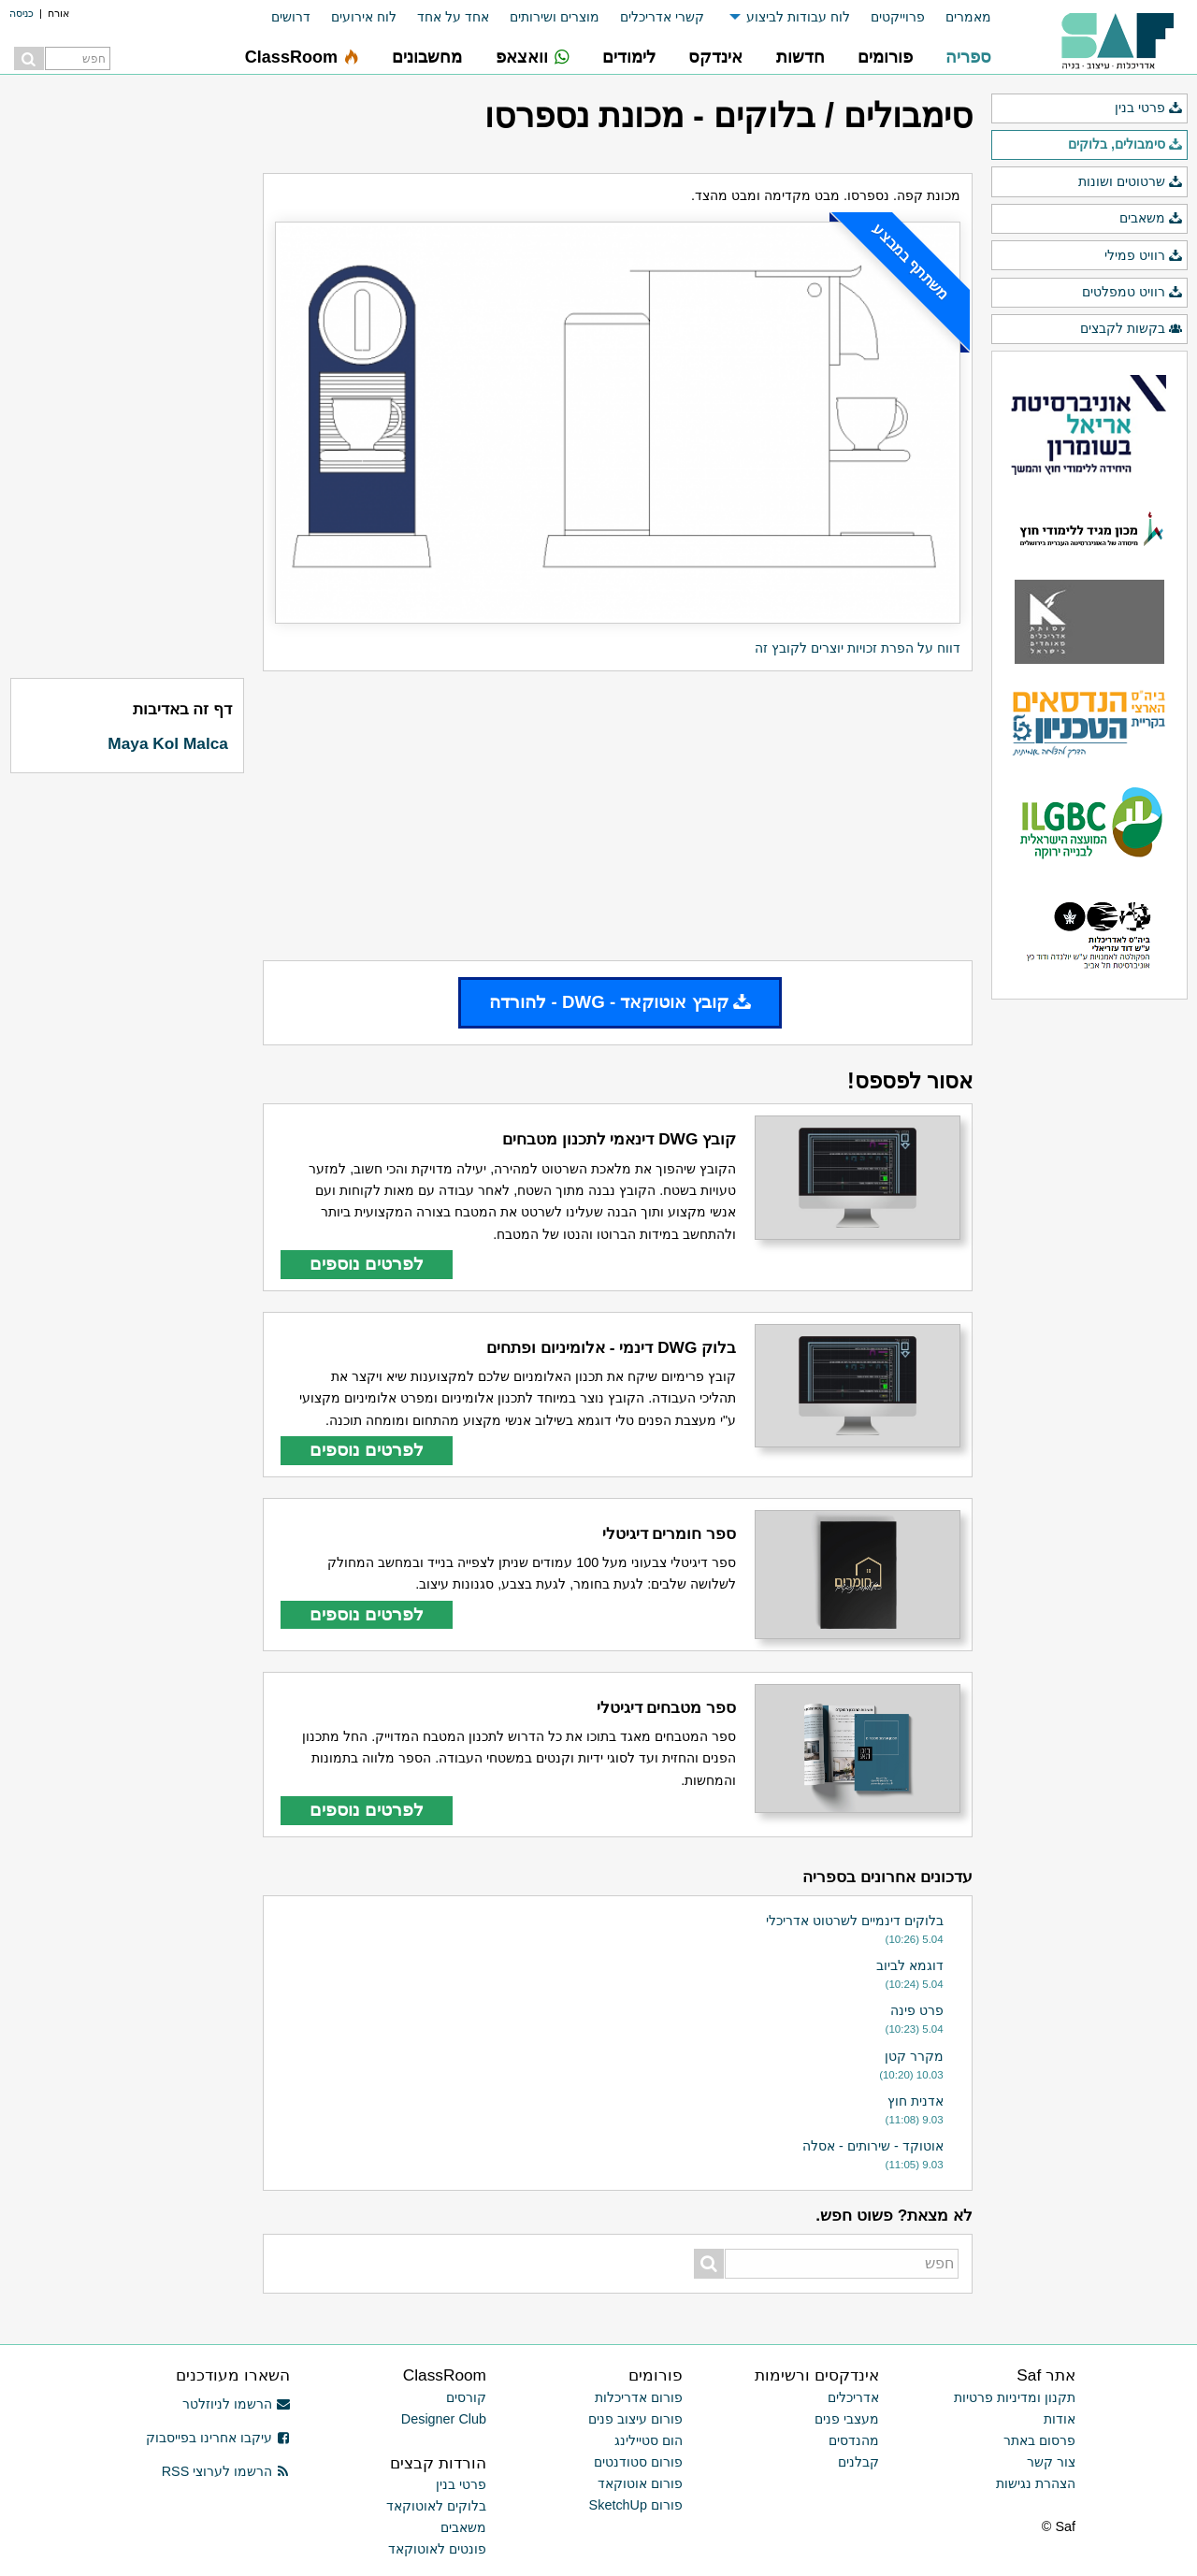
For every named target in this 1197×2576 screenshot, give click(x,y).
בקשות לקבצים (1131, 329)
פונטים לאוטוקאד (437, 2548)
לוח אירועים (364, 16)
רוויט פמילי (1143, 256)
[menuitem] (958, 17)
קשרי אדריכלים (662, 16)
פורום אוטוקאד (640, 2483)
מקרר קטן (914, 2056)
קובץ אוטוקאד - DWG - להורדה (620, 1002)
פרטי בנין (1149, 108)
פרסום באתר (1039, 2440)
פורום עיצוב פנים (635, 2418)
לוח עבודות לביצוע (798, 16)
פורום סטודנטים (638, 2461)
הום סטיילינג (648, 2440)
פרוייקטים (898, 16)
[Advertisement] (618, 816)
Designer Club (443, 2418)
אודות (1059, 2418)
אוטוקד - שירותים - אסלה (873, 2145)
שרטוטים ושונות (1130, 182)
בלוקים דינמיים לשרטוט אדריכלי (855, 1920)
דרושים (290, 16)
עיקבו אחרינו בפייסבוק (218, 2437)
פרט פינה (917, 2010)
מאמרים (968, 16)
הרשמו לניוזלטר (236, 2404)
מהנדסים (854, 2440)
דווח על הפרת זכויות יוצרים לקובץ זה (857, 647)
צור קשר (1051, 2461)
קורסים (466, 2397)
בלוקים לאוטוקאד (436, 2505)
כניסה (21, 13)
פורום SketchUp (636, 2504)
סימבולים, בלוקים (1125, 145)
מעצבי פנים (847, 2418)
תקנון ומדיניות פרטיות (1014, 2397)
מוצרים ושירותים (554, 16)
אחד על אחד (453, 16)
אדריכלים (853, 2397)
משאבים (1151, 219)
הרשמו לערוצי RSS (226, 2471)
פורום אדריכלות (639, 2397)
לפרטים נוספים (367, 1264)
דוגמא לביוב (910, 1965)
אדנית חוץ (915, 2101)
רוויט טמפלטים (1132, 292)
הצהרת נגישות (1035, 2483)
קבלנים (858, 2461)
